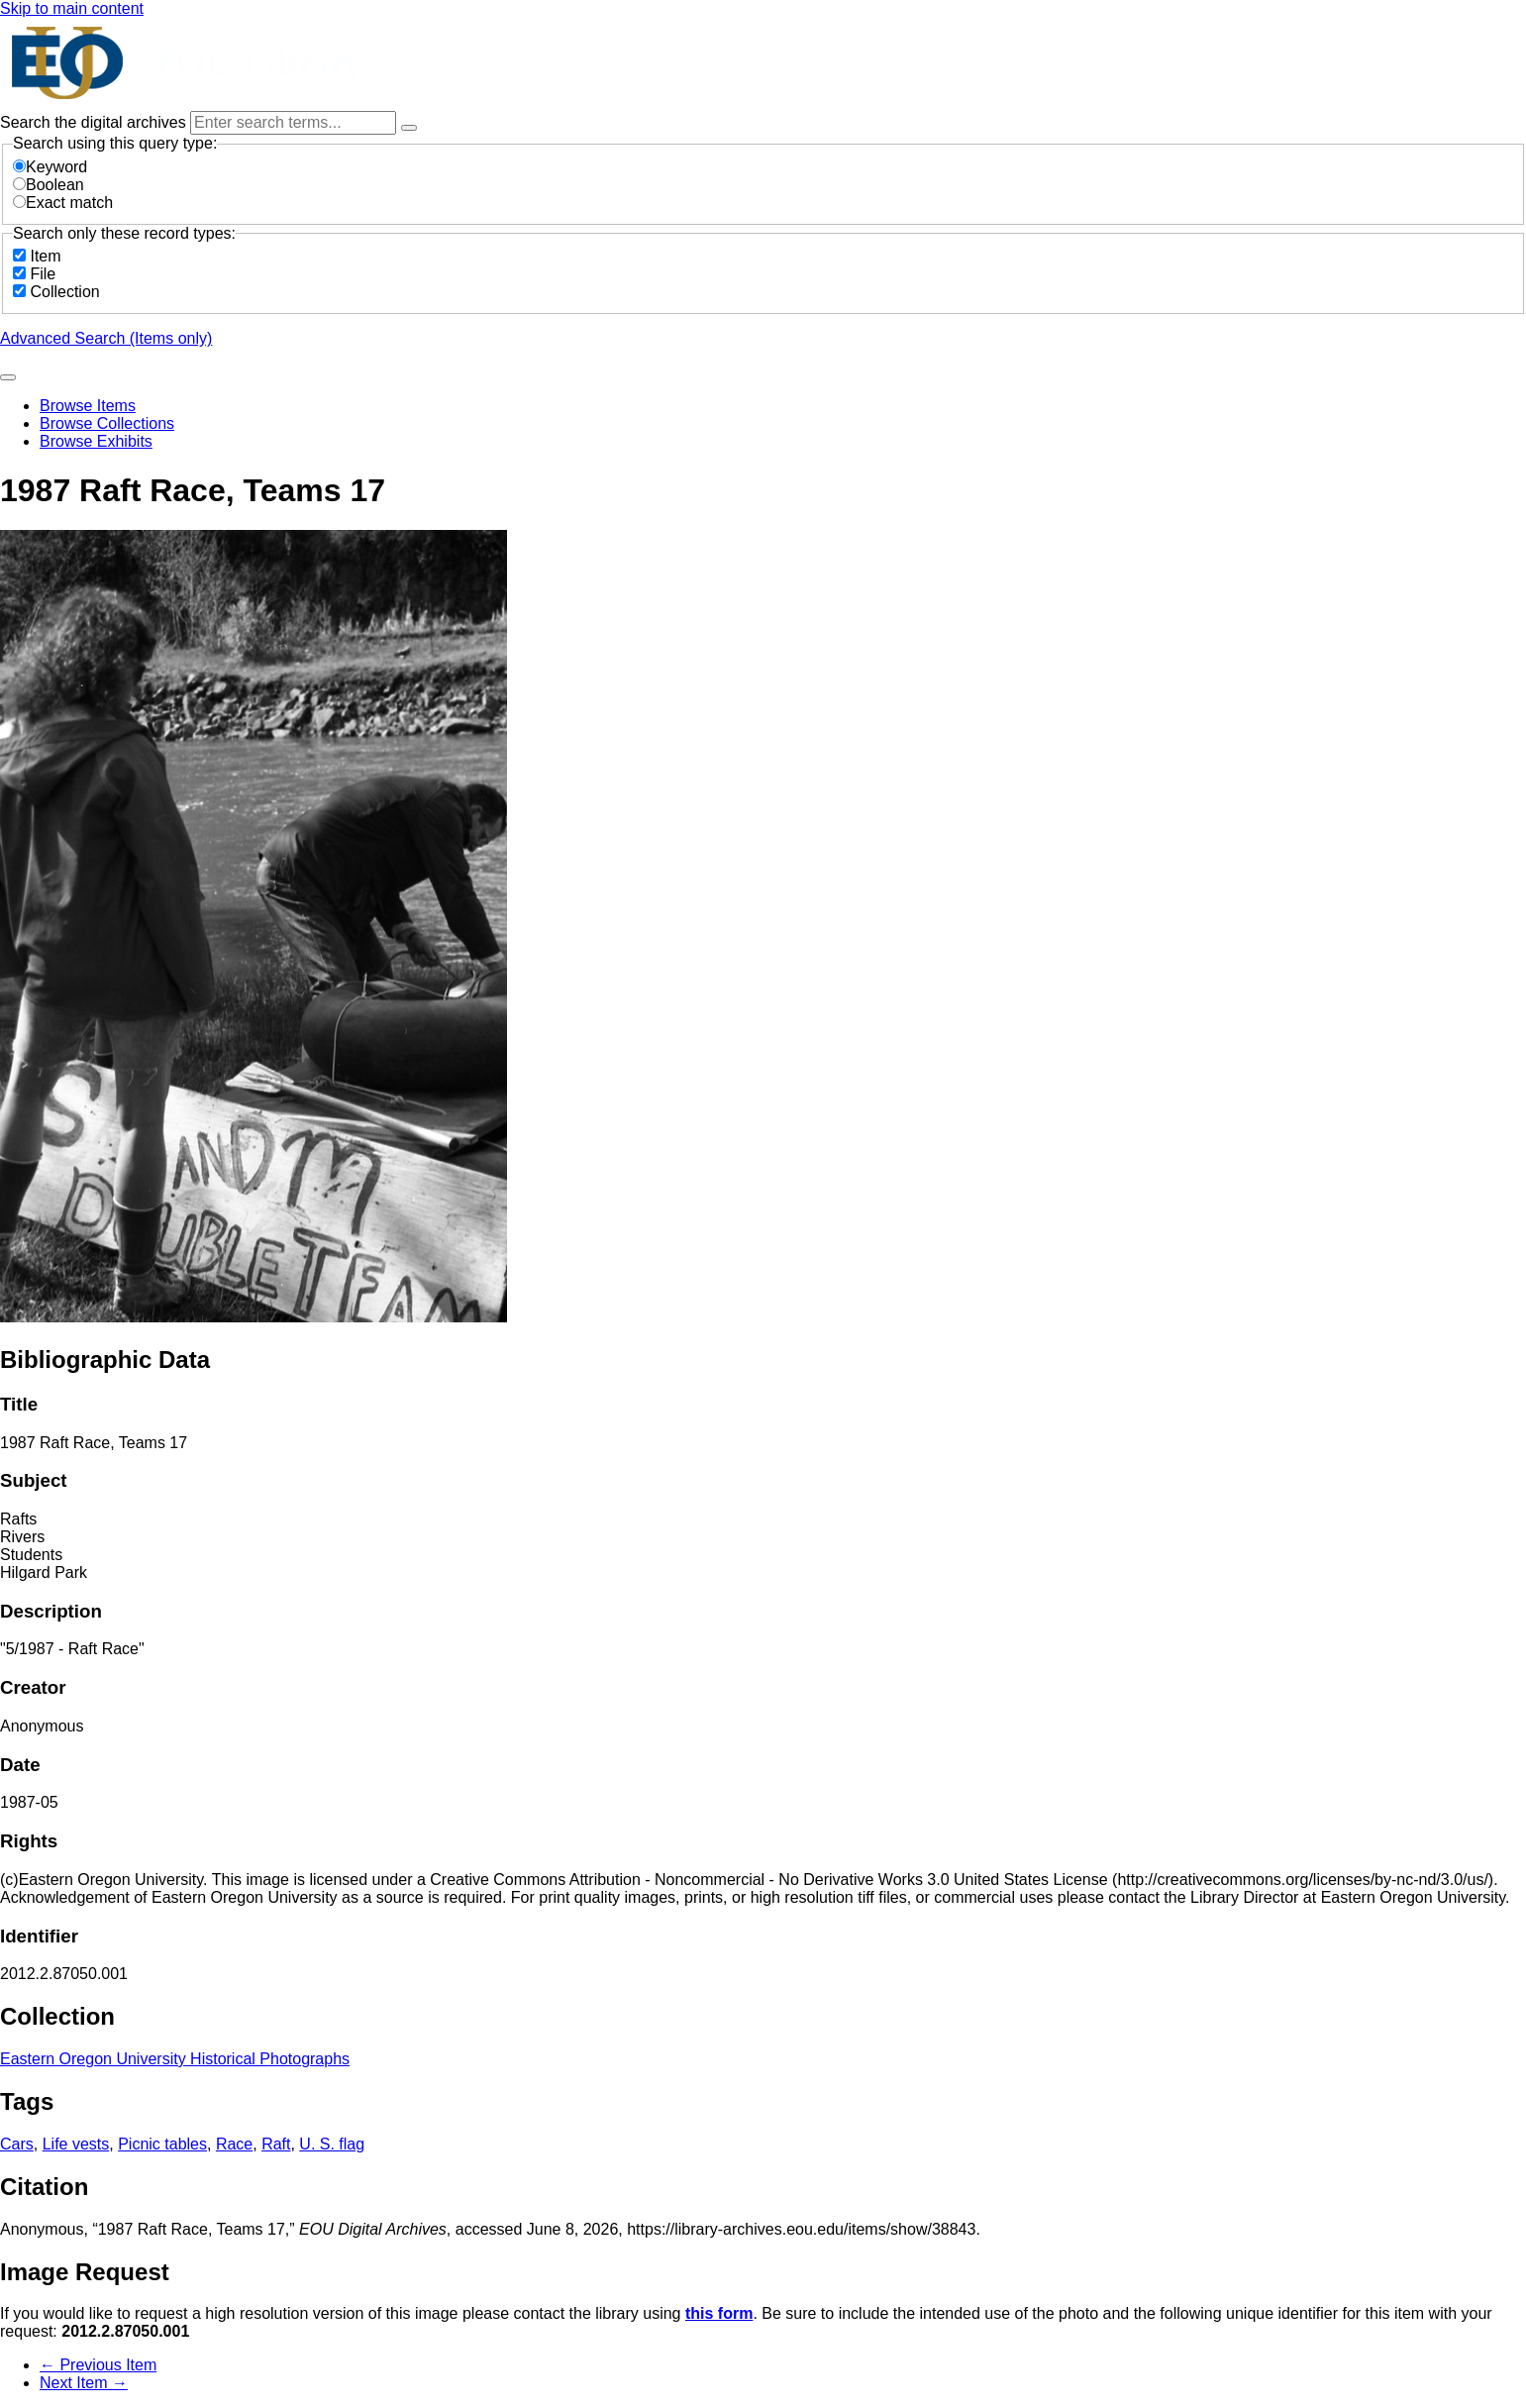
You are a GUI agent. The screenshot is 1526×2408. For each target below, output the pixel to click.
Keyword (50, 166)
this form (719, 2313)
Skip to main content (72, 8)
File (42, 273)
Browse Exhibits (96, 441)
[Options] (409, 128)
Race (234, 2144)
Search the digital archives (95, 122)
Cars (17, 2144)
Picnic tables (162, 2144)
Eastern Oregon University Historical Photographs (175, 2058)
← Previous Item (98, 2364)
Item (45, 256)
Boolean (48, 184)
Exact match (63, 202)
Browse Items (88, 405)
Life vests (76, 2144)
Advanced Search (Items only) (106, 338)
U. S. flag (331, 2144)
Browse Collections (107, 423)
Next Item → (84, 2382)
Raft (275, 2144)
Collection (64, 291)
